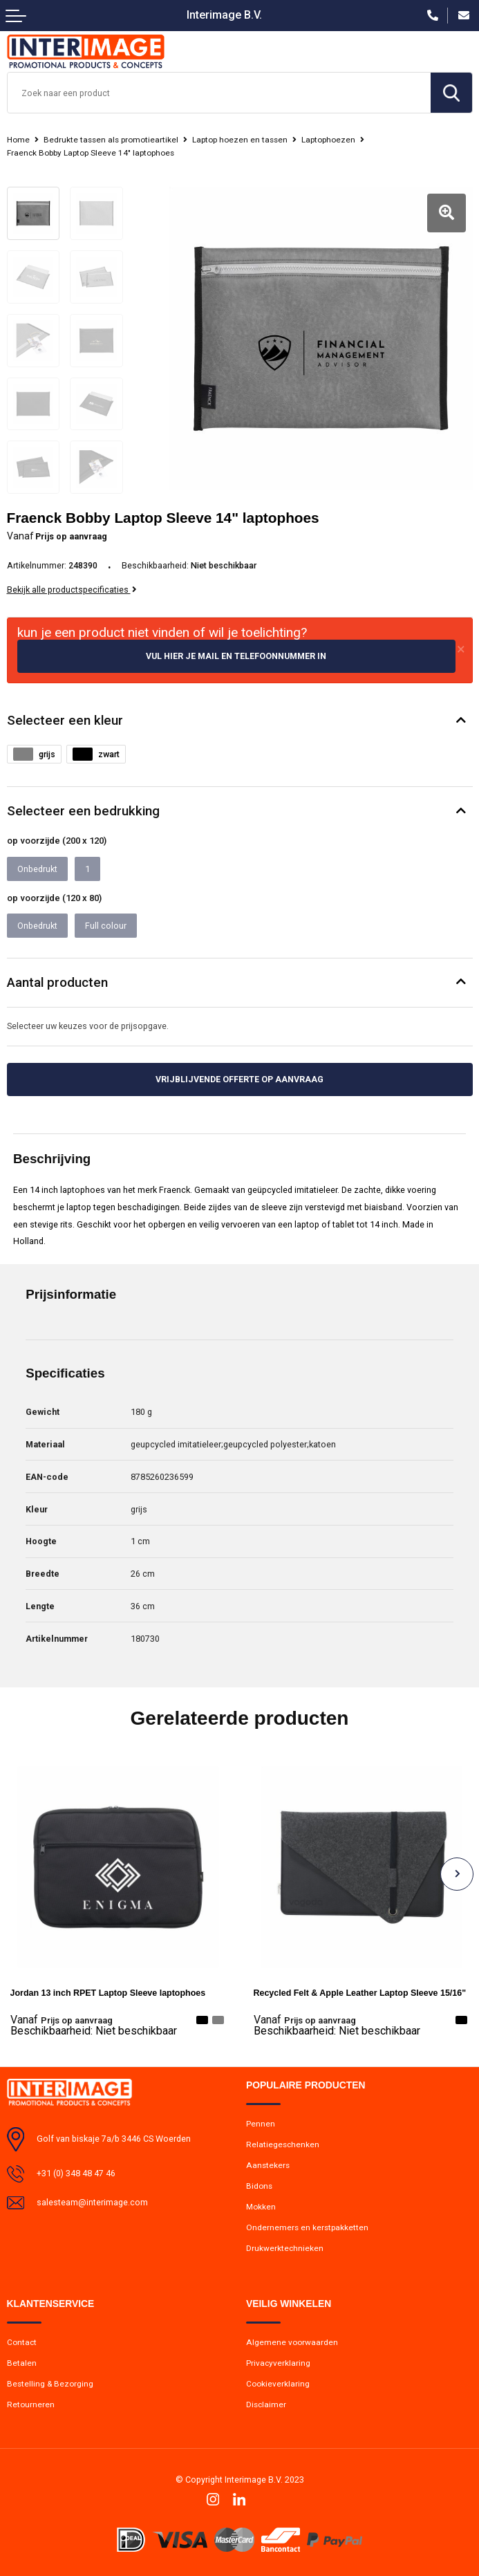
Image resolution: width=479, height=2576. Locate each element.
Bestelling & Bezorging (50, 2384)
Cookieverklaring (278, 2384)
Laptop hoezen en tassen (240, 140)
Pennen (260, 2124)
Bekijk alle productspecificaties (72, 589)
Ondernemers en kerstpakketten (307, 2227)
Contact (22, 2342)
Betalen (22, 2363)
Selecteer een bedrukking (83, 811)
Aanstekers (268, 2165)
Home (18, 140)
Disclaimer (266, 2404)
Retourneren (31, 2404)
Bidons (259, 2186)
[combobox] (219, 93)
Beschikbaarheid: (93, 2031)
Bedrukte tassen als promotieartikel (111, 140)
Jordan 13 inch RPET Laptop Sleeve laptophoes (108, 1993)
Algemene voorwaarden (292, 2342)
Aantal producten (57, 982)
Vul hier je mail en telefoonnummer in (236, 656)
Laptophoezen (328, 140)
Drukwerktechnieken (284, 2248)
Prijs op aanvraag (61, 2020)
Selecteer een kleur (65, 720)
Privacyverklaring (278, 2363)
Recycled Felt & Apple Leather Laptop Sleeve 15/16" (360, 1993)
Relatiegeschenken (282, 2144)
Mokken (261, 2207)
